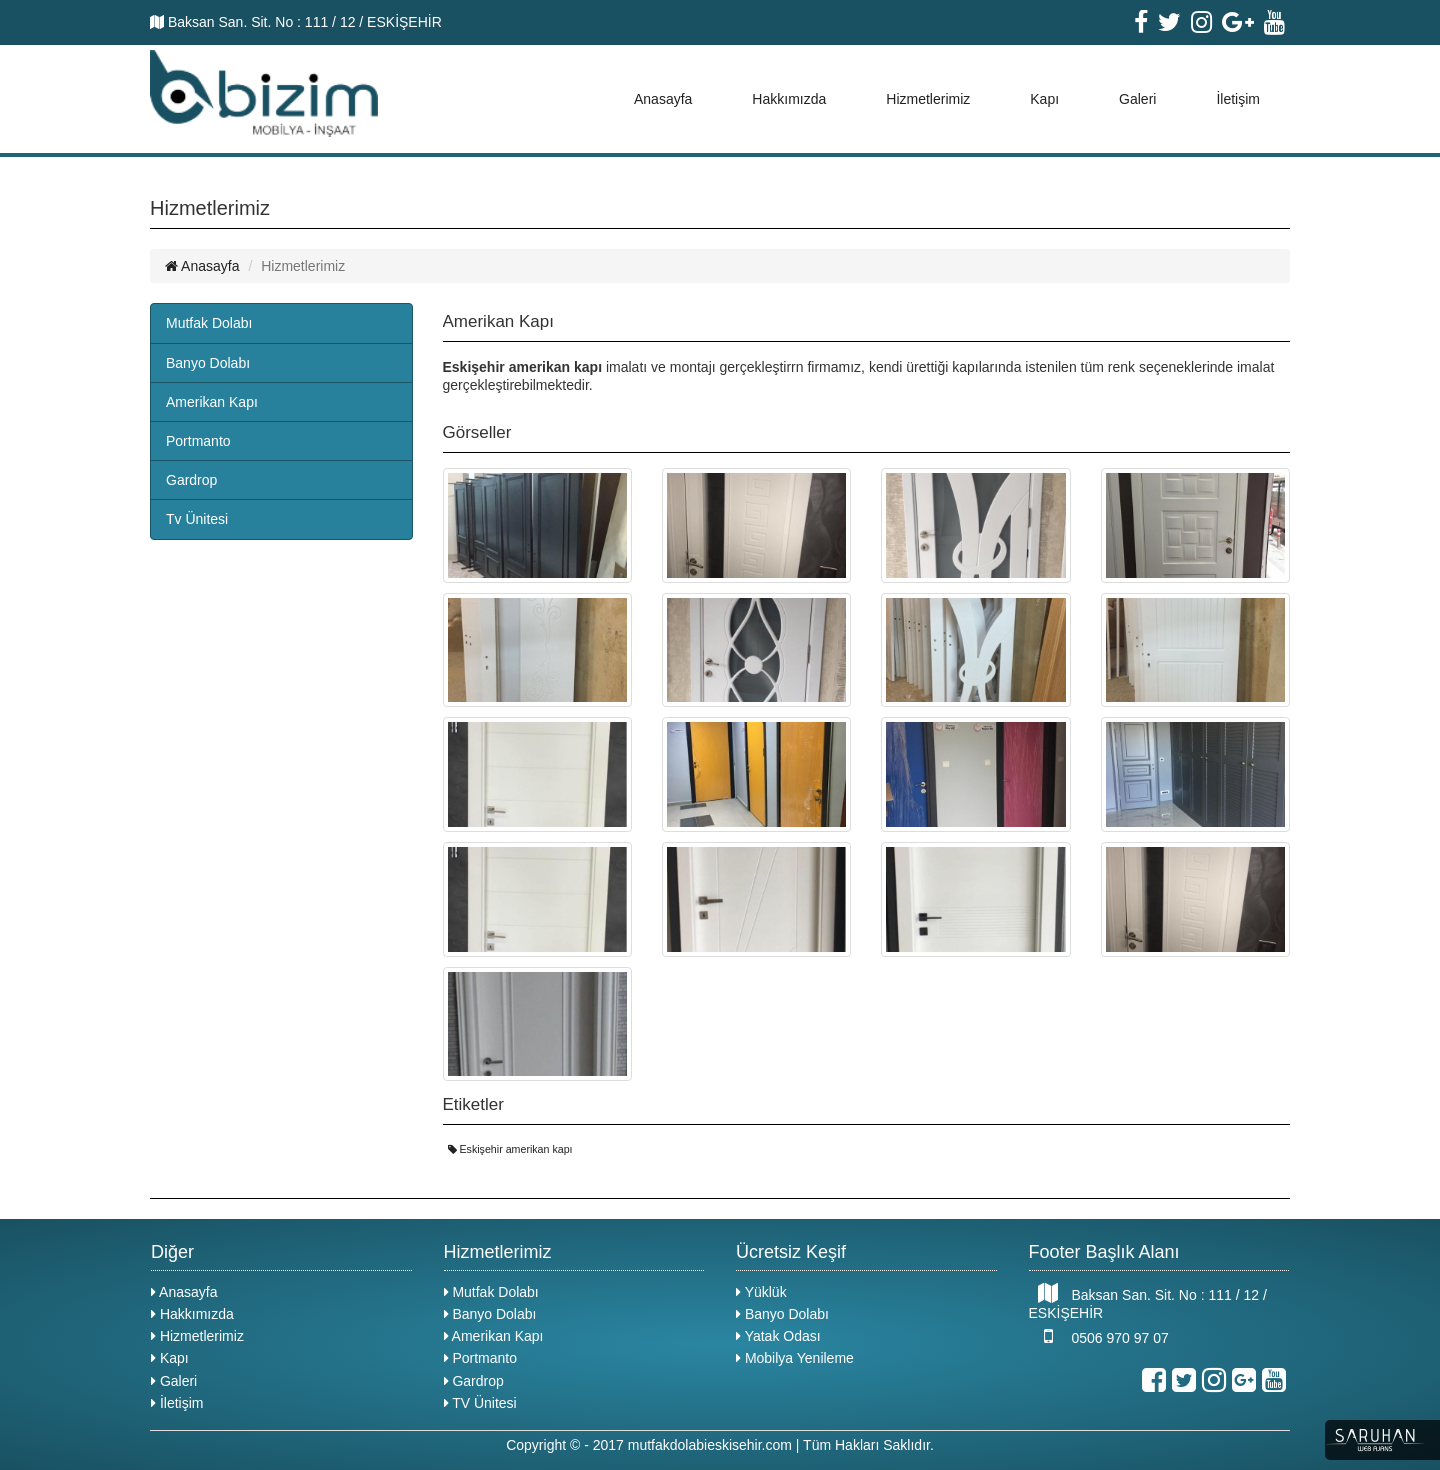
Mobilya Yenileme (795, 1358)
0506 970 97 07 (1099, 1336)
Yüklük (761, 1292)
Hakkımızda (789, 99)
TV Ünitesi (480, 1403)
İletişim (1238, 99)
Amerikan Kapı (212, 402)
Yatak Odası (778, 1336)
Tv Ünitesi (197, 519)
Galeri (1137, 99)
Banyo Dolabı (208, 363)
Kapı (1044, 99)
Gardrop (191, 480)
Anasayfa (663, 99)
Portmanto (198, 441)
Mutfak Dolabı (209, 323)
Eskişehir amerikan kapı (510, 1149)
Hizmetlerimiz (928, 99)
